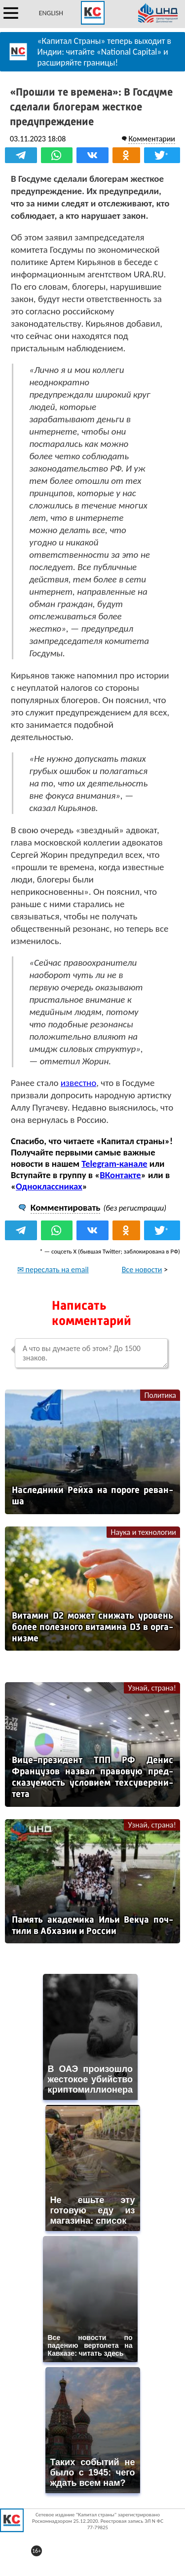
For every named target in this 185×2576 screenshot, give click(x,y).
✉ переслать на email (53, 1269)
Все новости (142, 1269)
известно (78, 1082)
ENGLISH (51, 13)
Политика (160, 1395)
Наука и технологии (143, 1532)
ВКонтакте (120, 1175)
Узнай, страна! (152, 1688)
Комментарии (151, 138)
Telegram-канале (114, 1163)
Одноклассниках (49, 1186)
